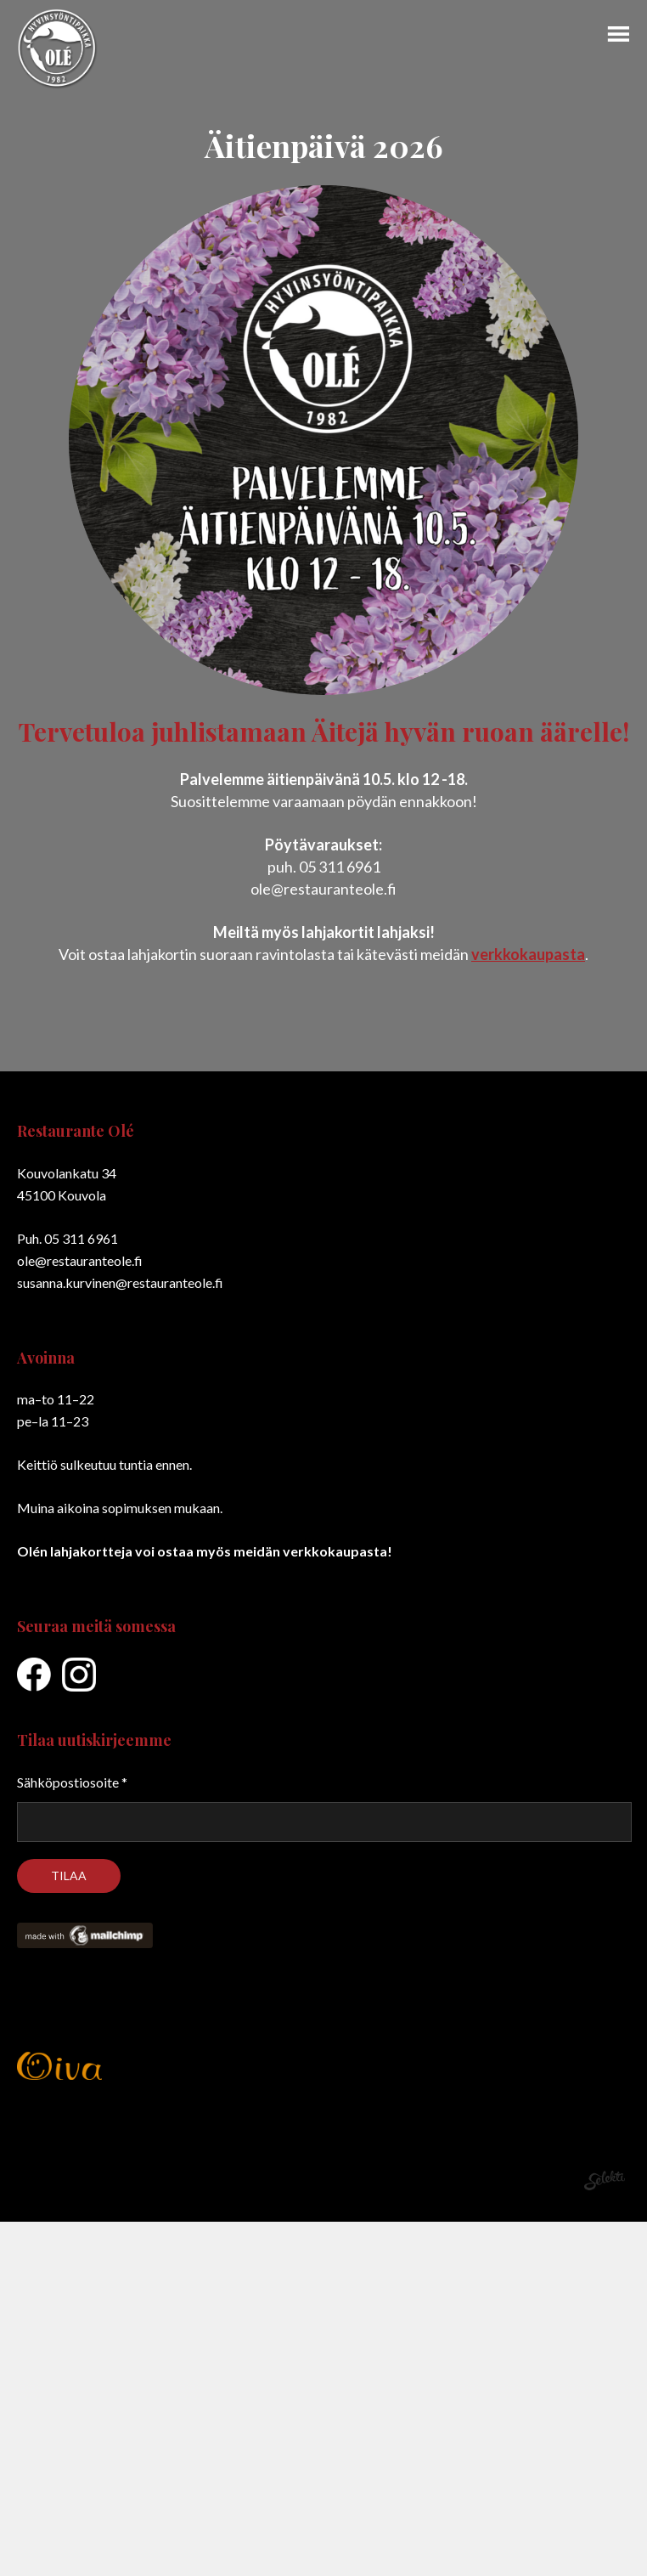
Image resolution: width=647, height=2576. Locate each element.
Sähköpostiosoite (72, 1782)
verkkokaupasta (528, 954)
